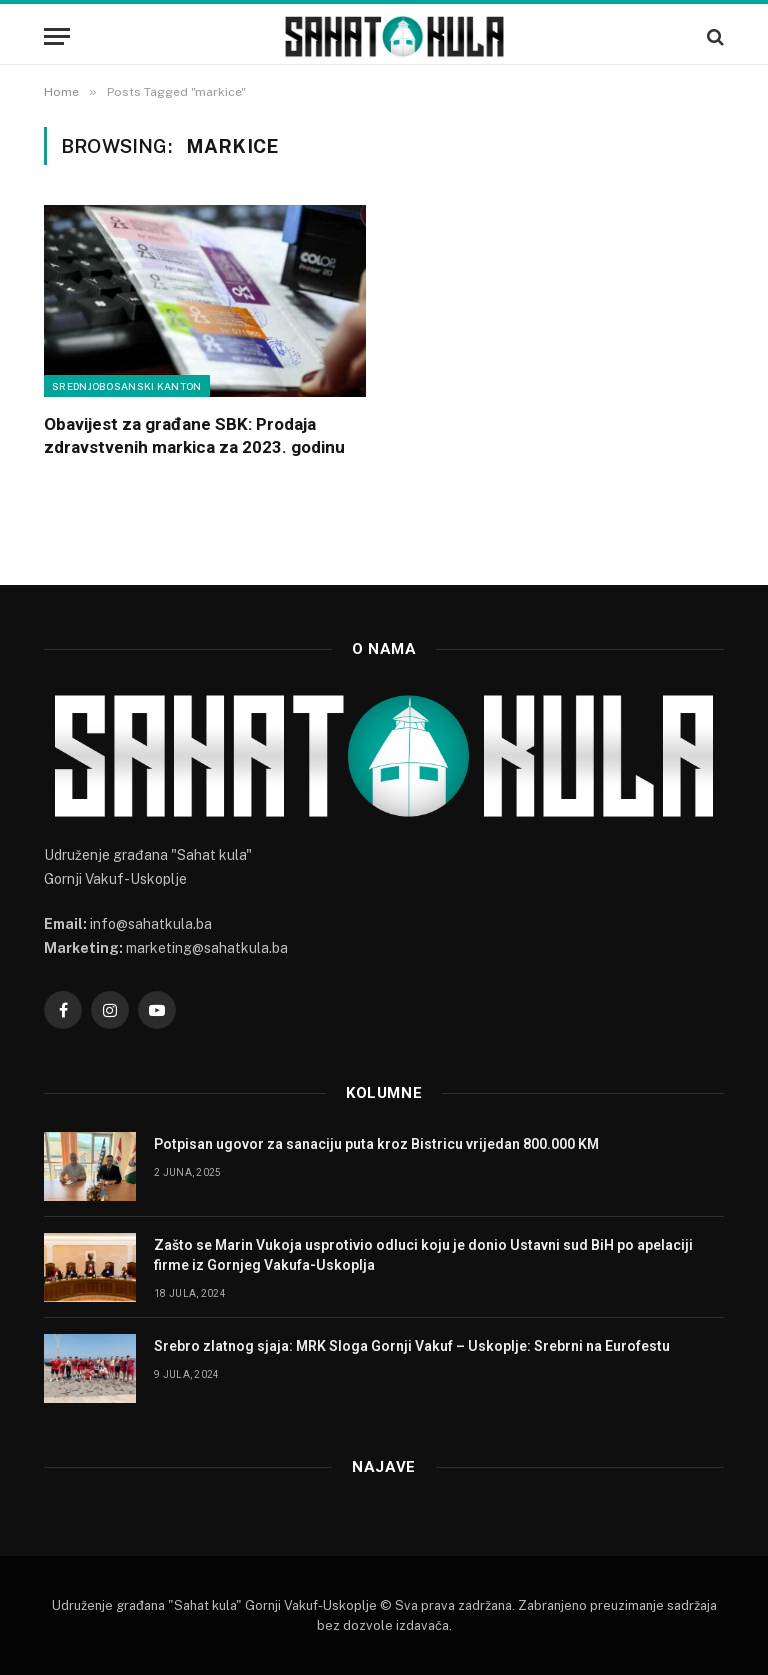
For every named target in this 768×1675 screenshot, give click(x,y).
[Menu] (57, 36)
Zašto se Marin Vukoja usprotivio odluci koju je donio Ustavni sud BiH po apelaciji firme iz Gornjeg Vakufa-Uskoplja (423, 1255)
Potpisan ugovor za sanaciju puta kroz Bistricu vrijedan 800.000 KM (376, 1144)
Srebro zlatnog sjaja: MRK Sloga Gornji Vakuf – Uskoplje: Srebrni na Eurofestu (412, 1346)
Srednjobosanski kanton (127, 386)
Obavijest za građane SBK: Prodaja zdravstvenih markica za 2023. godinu (194, 435)
